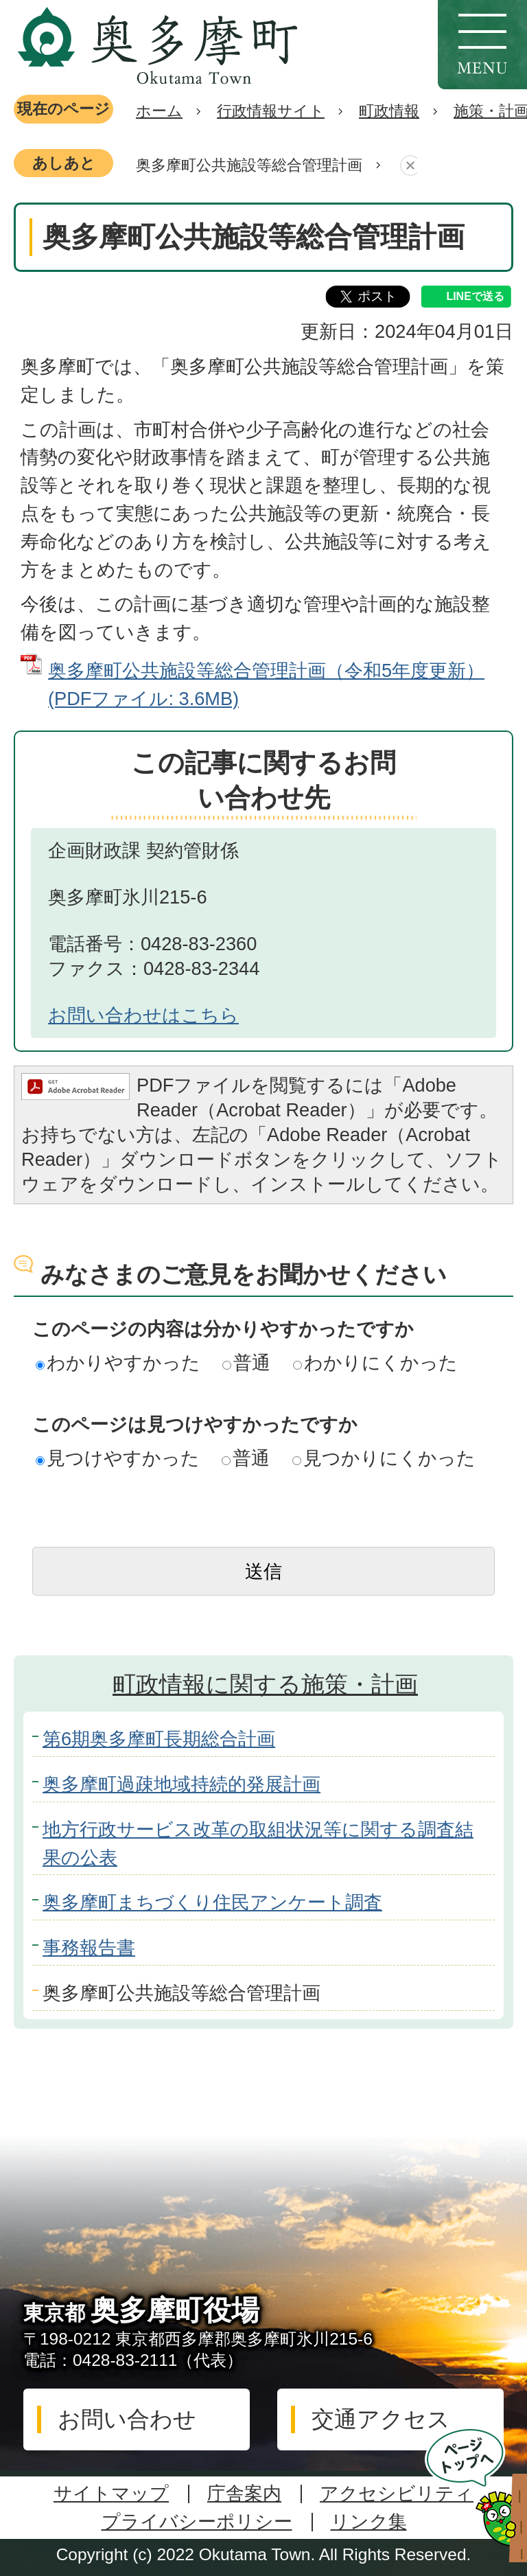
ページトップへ (476, 2494)
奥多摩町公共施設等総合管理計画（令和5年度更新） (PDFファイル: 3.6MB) (266, 684)
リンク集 (369, 2521)
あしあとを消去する (407, 165)
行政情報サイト (271, 110)
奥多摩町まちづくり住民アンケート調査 (212, 1902)
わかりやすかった (118, 1362)
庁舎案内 (244, 2493)
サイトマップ (111, 2493)
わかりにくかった (375, 1362)
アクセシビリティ (396, 2493)
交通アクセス (381, 2419)
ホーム (159, 110)
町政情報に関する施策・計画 (265, 1684)
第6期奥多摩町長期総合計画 (159, 1738)
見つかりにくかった (384, 1458)
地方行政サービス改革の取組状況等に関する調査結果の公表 (258, 1843)
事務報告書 (89, 1947)
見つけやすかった (118, 1458)
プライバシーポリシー (197, 2521)
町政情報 (389, 110)
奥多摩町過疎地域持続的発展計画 (181, 1784)
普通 (246, 1362)
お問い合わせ (127, 2419)
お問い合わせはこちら (143, 1015)
